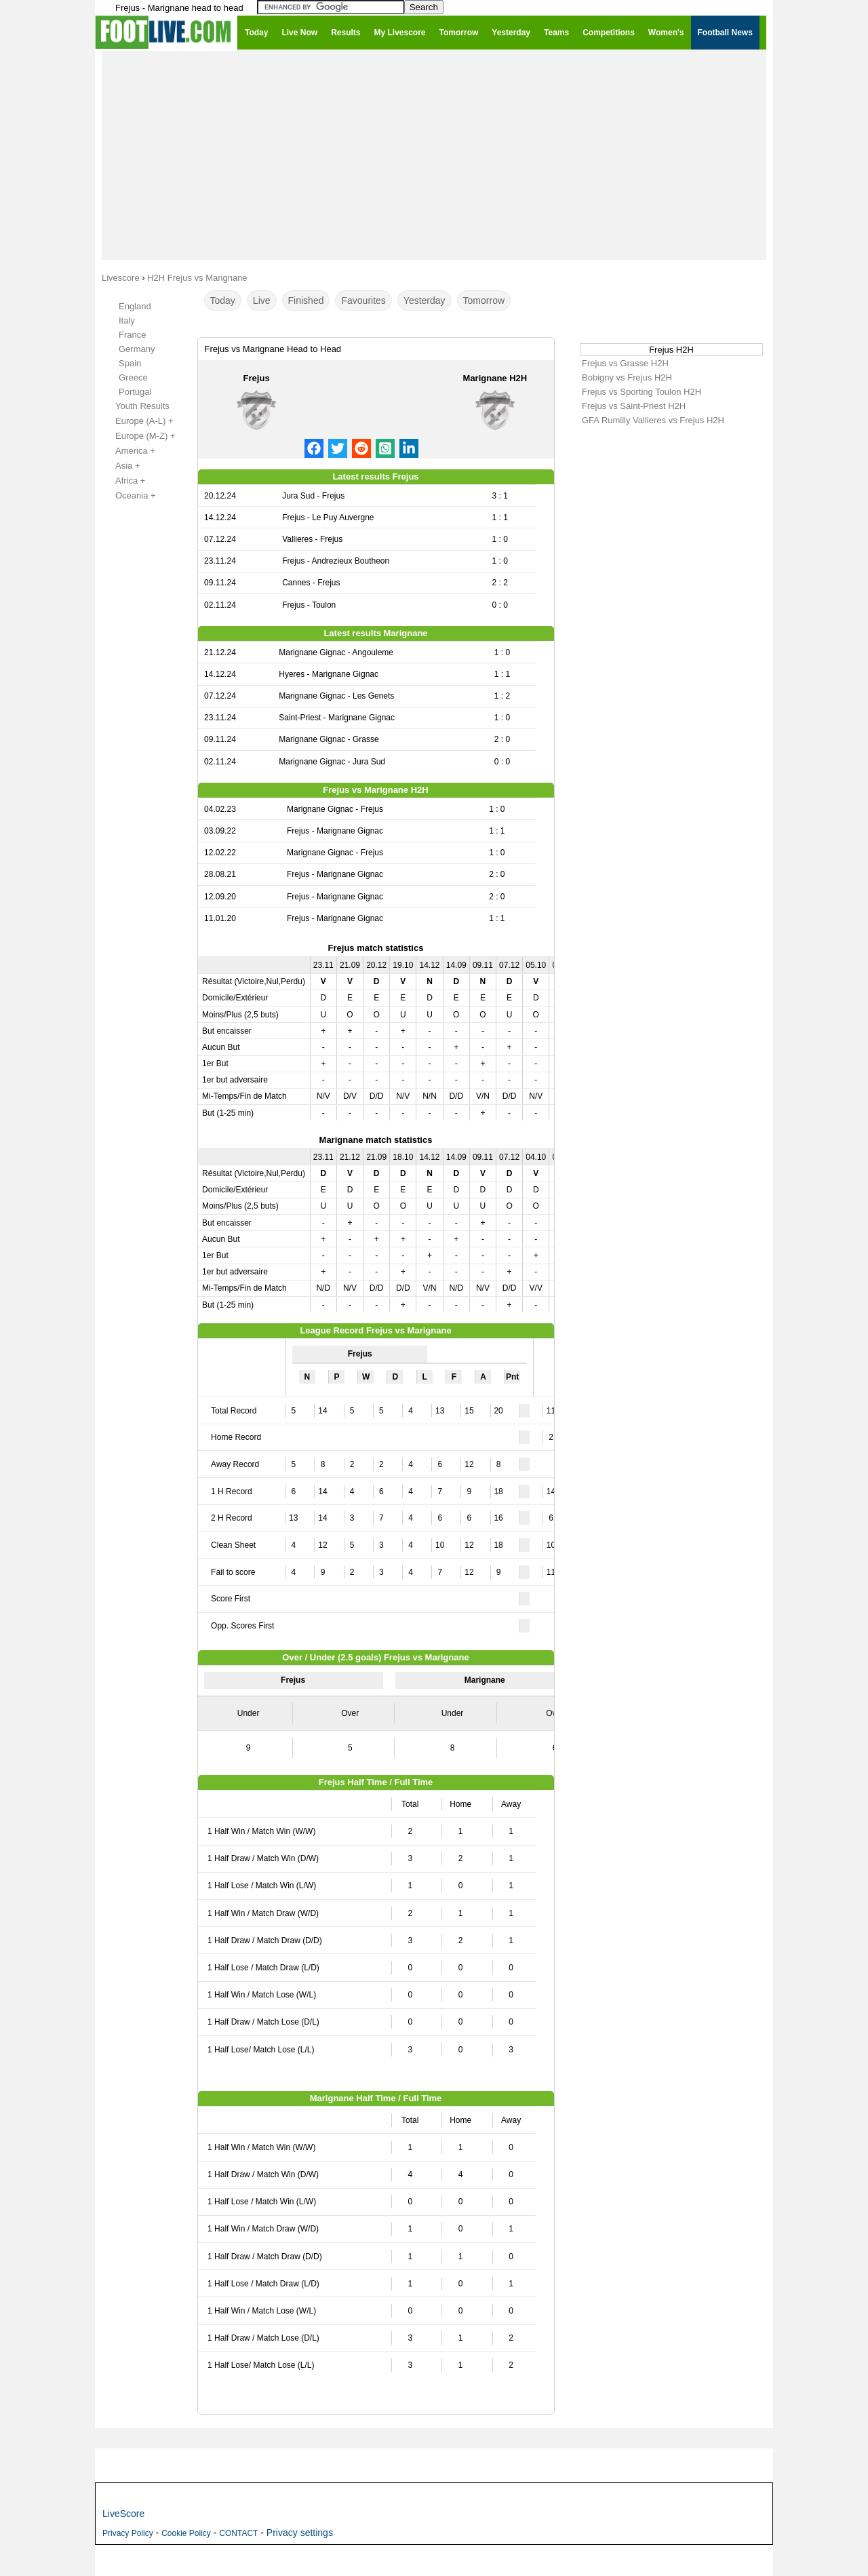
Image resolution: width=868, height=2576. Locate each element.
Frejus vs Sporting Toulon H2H (641, 392)
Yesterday (424, 300)
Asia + (120, 466)
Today (222, 300)
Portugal (135, 392)
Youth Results (135, 406)
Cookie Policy (186, 2533)
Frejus (256, 378)
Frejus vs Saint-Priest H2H (634, 406)
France (132, 335)
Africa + (122, 480)
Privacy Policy (127, 2533)
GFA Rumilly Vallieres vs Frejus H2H (653, 420)
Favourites (363, 300)
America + (127, 451)
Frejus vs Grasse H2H (625, 363)
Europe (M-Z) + (138, 436)
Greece (133, 377)
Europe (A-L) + (137, 421)
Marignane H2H (495, 378)
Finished (306, 300)
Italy (127, 320)
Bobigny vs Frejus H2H (627, 377)
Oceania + (128, 495)
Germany (137, 349)
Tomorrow (484, 300)
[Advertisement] (434, 155)
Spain (130, 363)
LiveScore (123, 2513)
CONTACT (238, 2533)
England (135, 306)
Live (262, 300)
